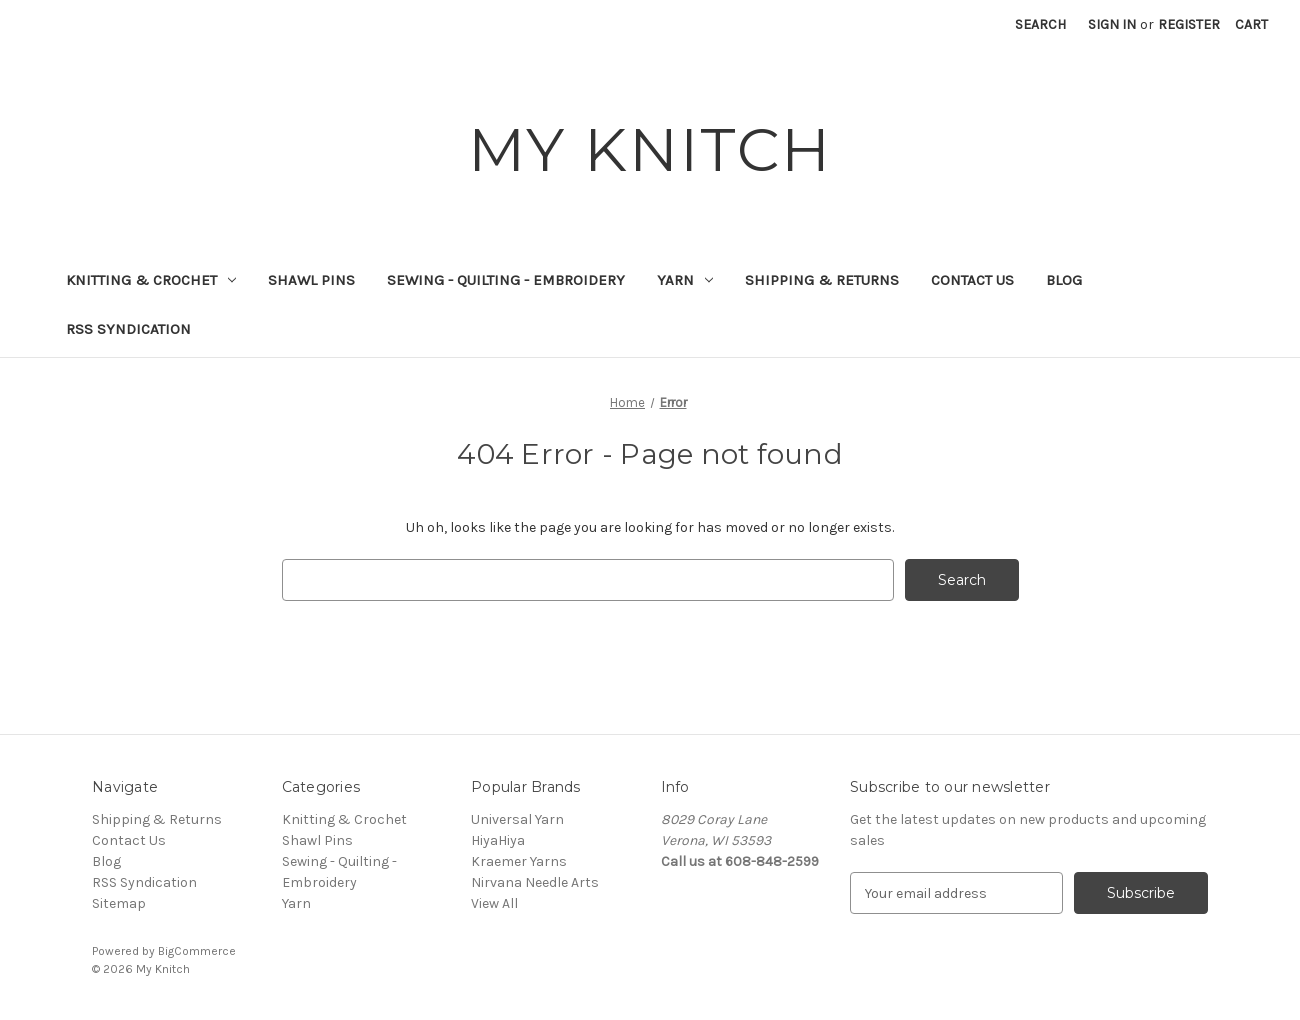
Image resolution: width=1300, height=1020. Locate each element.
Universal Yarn (517, 819)
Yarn (685, 280)
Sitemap (119, 903)
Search (1040, 24)
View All (494, 903)
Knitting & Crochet (151, 280)
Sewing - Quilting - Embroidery (506, 280)
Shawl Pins (311, 280)
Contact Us (972, 280)
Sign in (1112, 24)
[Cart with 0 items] (1251, 24)
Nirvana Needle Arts (535, 882)
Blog (1064, 280)
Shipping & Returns (822, 280)
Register (1189, 24)
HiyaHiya (498, 840)
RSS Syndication (128, 329)
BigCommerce (197, 951)
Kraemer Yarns (519, 861)
